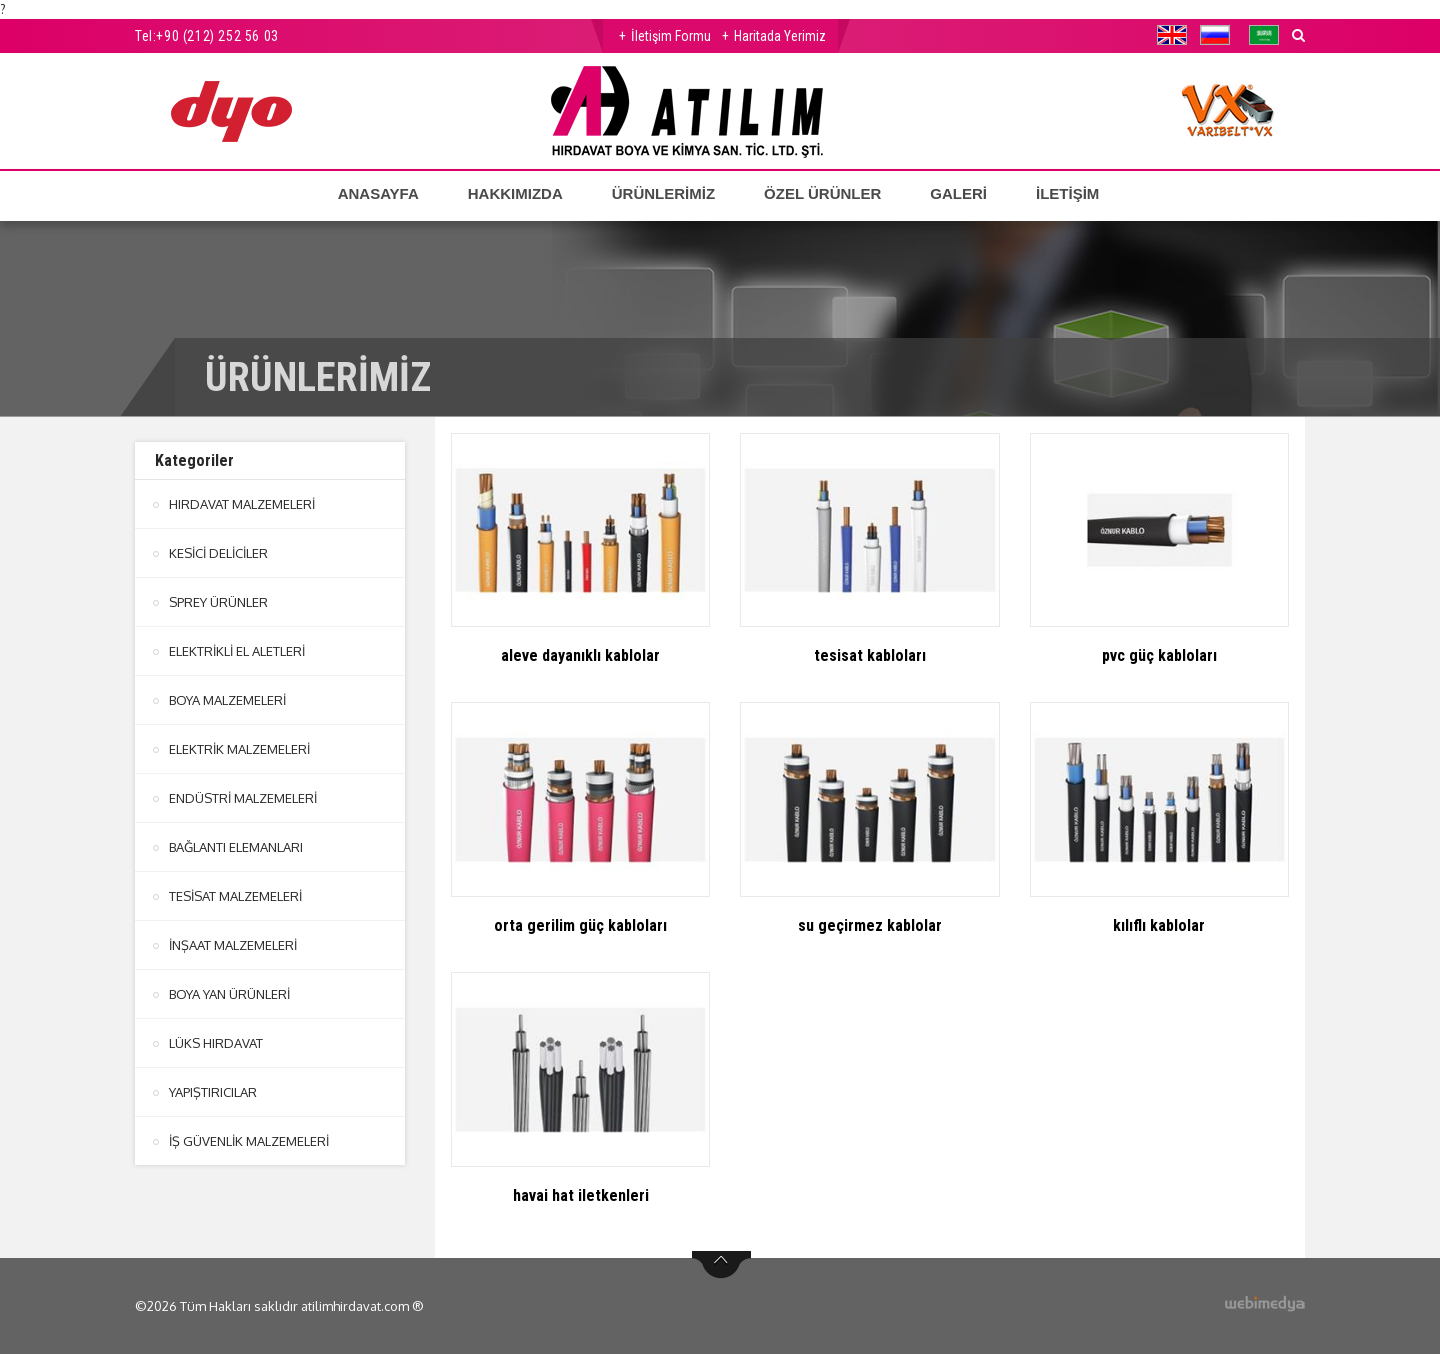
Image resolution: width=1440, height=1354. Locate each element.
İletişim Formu (671, 36)
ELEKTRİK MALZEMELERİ (239, 749)
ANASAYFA (378, 193)
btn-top (721, 1265)
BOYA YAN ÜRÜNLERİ (229, 994)
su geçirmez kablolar (870, 925)
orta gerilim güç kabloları (580, 925)
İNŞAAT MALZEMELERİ (233, 945)
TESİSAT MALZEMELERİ (235, 896)
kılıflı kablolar (1159, 925)
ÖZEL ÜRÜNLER (822, 193)
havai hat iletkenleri (581, 1195)
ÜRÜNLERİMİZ (663, 193)
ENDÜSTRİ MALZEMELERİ (243, 798)
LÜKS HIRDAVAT (216, 1043)
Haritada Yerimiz (780, 36)
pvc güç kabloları (1159, 655)
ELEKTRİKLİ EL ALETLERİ (237, 651)
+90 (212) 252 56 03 (217, 36)
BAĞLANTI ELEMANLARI (236, 847)
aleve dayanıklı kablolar (580, 655)
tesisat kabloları (870, 655)
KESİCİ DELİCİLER (218, 553)
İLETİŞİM (1067, 193)
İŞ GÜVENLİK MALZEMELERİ (249, 1141)
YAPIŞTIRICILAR (213, 1092)
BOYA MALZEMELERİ (227, 700)
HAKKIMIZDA (515, 193)
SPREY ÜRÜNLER (218, 602)
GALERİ (958, 193)
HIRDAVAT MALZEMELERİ (242, 504)
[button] (1177, 35)
